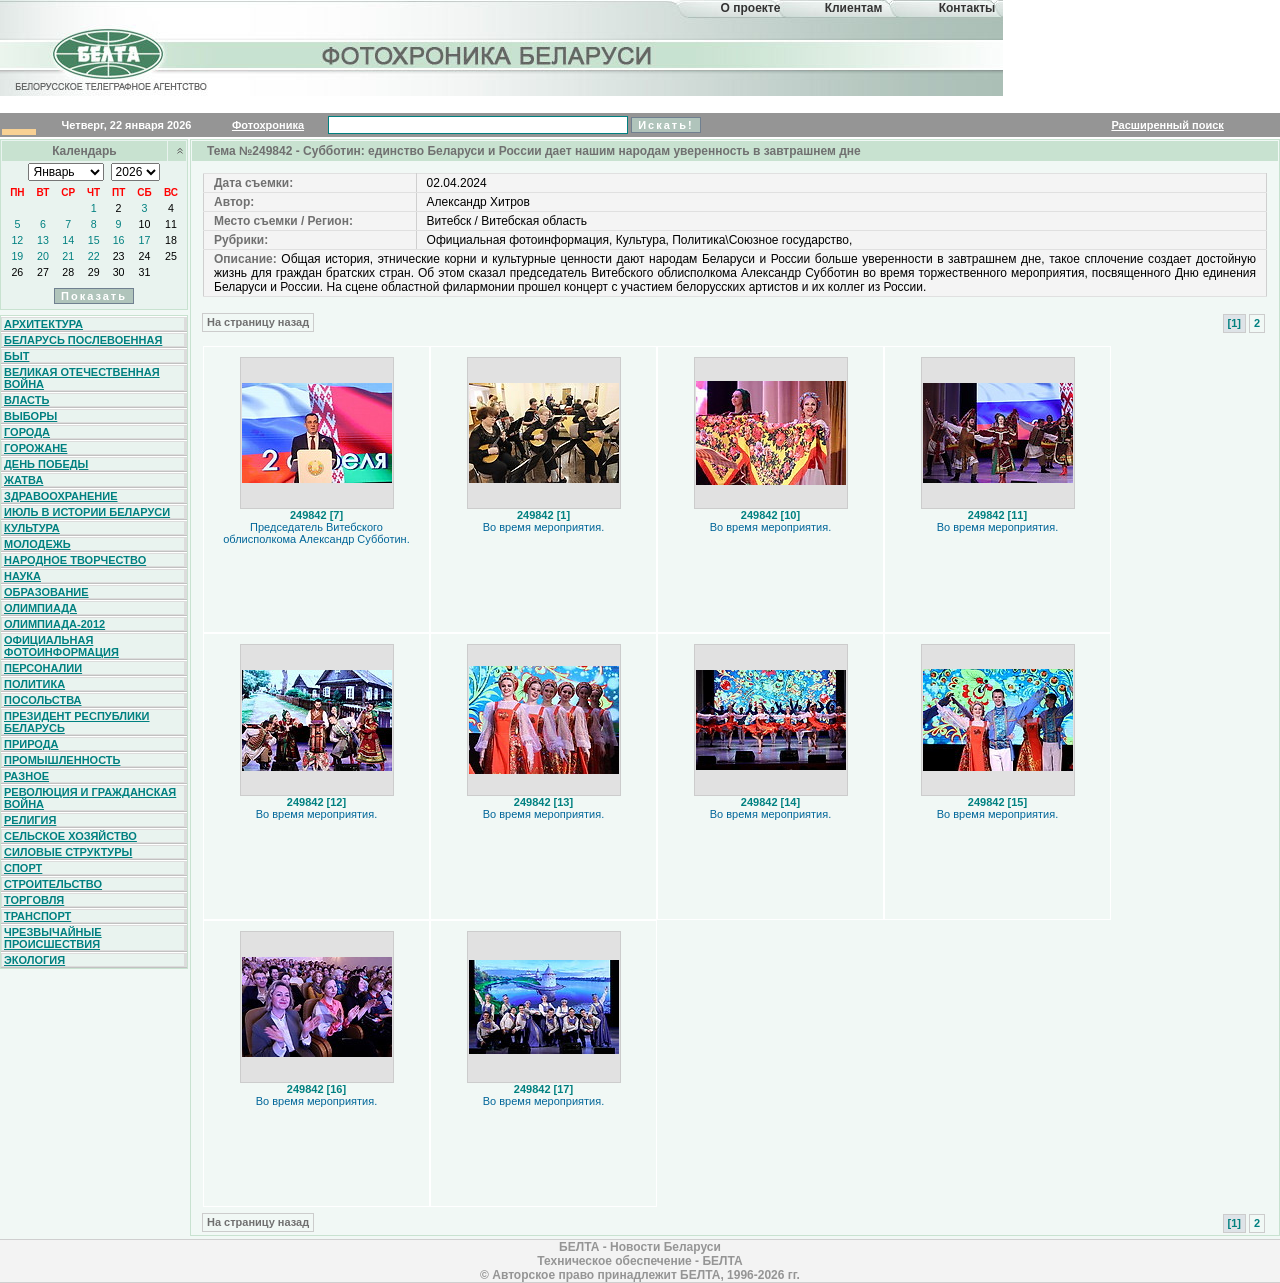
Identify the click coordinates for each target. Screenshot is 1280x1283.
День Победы (46, 464)
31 (145, 272)
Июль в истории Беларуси (87, 512)
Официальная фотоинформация (61, 646)
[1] (1234, 323)
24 (145, 256)
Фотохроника (268, 125)
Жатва (23, 480)
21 (68, 256)
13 (43, 240)
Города (27, 432)
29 (94, 272)
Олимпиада (40, 608)
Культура (32, 528)
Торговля (34, 900)
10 (145, 224)
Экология (34, 960)
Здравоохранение (61, 496)
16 (119, 240)
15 (94, 240)
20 (43, 256)
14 (68, 240)
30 (119, 272)
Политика (34, 684)
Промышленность (62, 760)
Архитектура (43, 324)
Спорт (23, 868)
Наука (22, 576)
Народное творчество (75, 560)
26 (17, 272)
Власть (26, 400)
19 (17, 256)
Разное (26, 776)
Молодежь (37, 544)
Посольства (43, 700)
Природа (31, 744)
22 (94, 256)
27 (43, 272)
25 (171, 256)
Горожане (35, 448)
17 (145, 240)
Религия (30, 820)
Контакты (967, 8)
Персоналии (43, 668)
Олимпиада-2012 (54, 624)
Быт (16, 356)
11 (171, 224)
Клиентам (854, 8)
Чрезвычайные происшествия (53, 938)
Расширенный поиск (1167, 125)
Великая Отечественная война (82, 378)
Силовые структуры (68, 852)
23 (119, 256)
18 (171, 240)
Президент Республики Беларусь (77, 722)
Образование (46, 592)
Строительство (53, 884)
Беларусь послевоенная (83, 340)
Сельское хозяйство (70, 836)
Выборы (30, 416)
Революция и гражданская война (90, 798)
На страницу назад (258, 322)
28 (68, 272)
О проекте (751, 8)
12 (17, 240)
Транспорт (37, 916)
